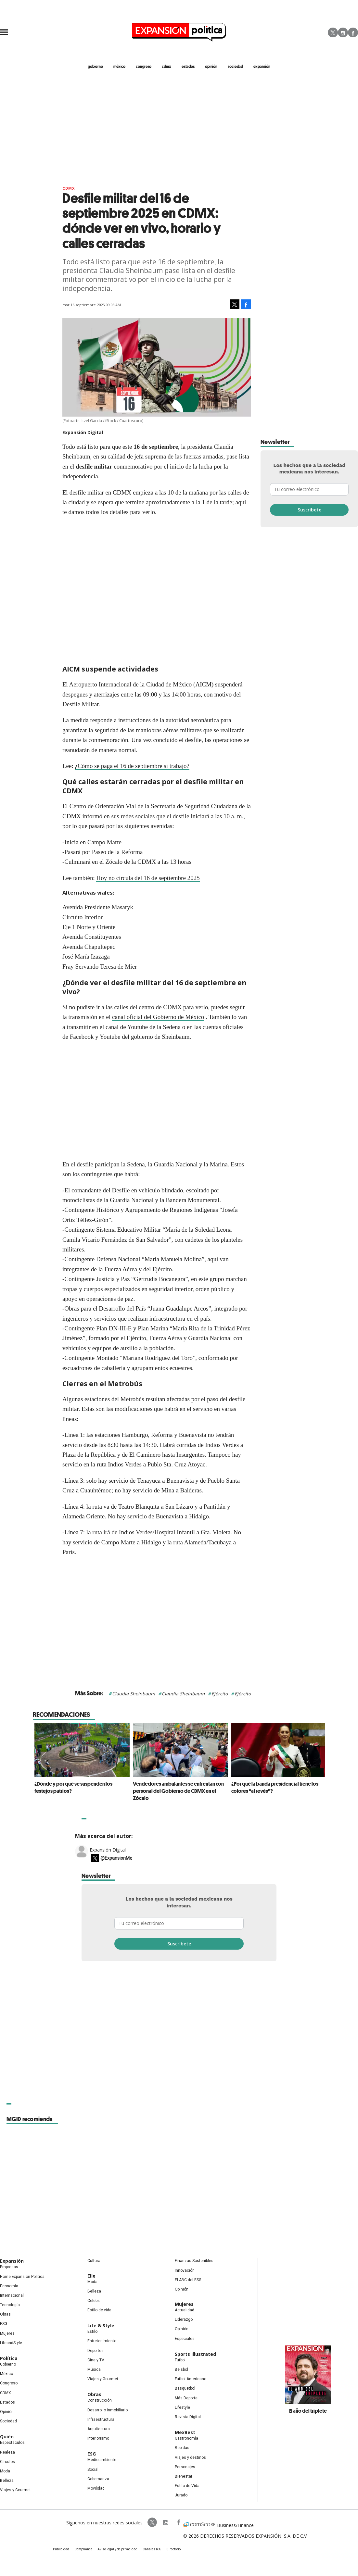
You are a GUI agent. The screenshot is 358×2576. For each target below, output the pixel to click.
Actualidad (184, 2310)
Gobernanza (98, 2479)
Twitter (333, 32)
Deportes (95, 2350)
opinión (211, 66)
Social (92, 2469)
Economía (9, 2286)
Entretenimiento (101, 2341)
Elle (91, 2276)
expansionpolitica (165, 2522)
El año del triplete (308, 2410)
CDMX (166, 66)
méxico (119, 66)
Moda (5, 2471)
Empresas (9, 2267)
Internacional (12, 2295)
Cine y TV (95, 2360)
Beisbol (181, 2369)
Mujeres (7, 2333)
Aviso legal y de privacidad (117, 2549)
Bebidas (182, 2447)
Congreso (9, 2383)
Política (9, 2358)
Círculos (7, 2461)
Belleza (7, 2480)
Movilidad (96, 2488)
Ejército (219, 1693)
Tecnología (10, 2305)
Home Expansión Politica (22, 2276)
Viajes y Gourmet (15, 2490)
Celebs (93, 2300)
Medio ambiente (101, 2459)
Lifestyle (182, 2407)
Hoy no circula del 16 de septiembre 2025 (147, 877)
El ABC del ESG (188, 2280)
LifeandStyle (11, 2343)
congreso (143, 66)
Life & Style (100, 2325)
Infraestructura (100, 2419)
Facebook (353, 32)
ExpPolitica (152, 2522)
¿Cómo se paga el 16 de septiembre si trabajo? (132, 765)
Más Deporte (186, 2398)
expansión (261, 66)
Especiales (185, 2338)
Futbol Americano (190, 2379)
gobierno (95, 66)
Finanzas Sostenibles (194, 2260)
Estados (7, 2402)
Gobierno (8, 2364)
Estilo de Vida (187, 2485)
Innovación (185, 2270)
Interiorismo (98, 2438)
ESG (3, 2323)
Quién (7, 2436)
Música (94, 2369)
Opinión (7, 2411)
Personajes (185, 2467)
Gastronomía (186, 2438)
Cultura (93, 2260)
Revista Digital (188, 2417)
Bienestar (183, 2476)
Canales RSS (152, 2549)
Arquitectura (98, 2429)
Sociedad (235, 66)
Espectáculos (12, 2442)
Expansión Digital (108, 1850)
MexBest (185, 2432)
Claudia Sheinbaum (133, 1693)
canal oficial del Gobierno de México (158, 1016)
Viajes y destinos (190, 2457)
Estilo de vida (99, 2310)
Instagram (343, 32)
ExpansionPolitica (178, 2522)
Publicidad (61, 2549)
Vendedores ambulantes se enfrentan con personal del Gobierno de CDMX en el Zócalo (176, 1791)
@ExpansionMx (116, 1858)
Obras (5, 2314)
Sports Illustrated (195, 2354)
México (6, 2373)
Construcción (99, 2400)
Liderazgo (184, 2319)
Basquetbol (185, 2388)
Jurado (181, 2495)
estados (188, 66)
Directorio (173, 2549)
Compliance (83, 2549)
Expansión (12, 2261)
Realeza (7, 2452)
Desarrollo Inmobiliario (107, 2410)
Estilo (92, 2331)
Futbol (180, 2360)
